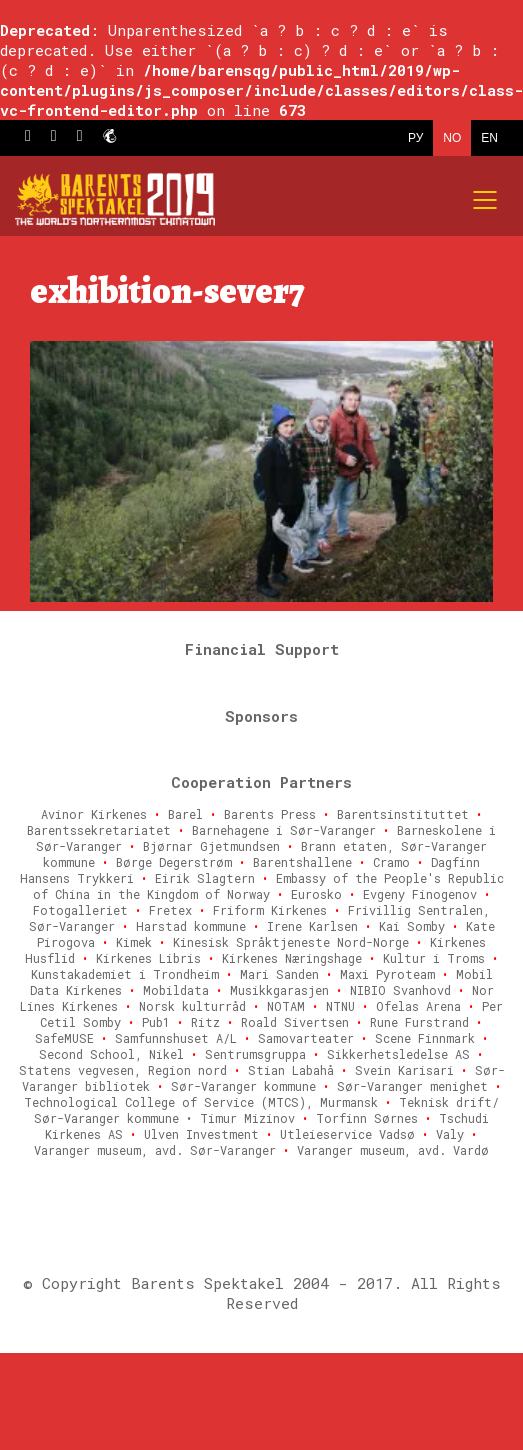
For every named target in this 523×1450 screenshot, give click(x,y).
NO (452, 138)
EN (489, 138)
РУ (415, 138)
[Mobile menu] (486, 200)
